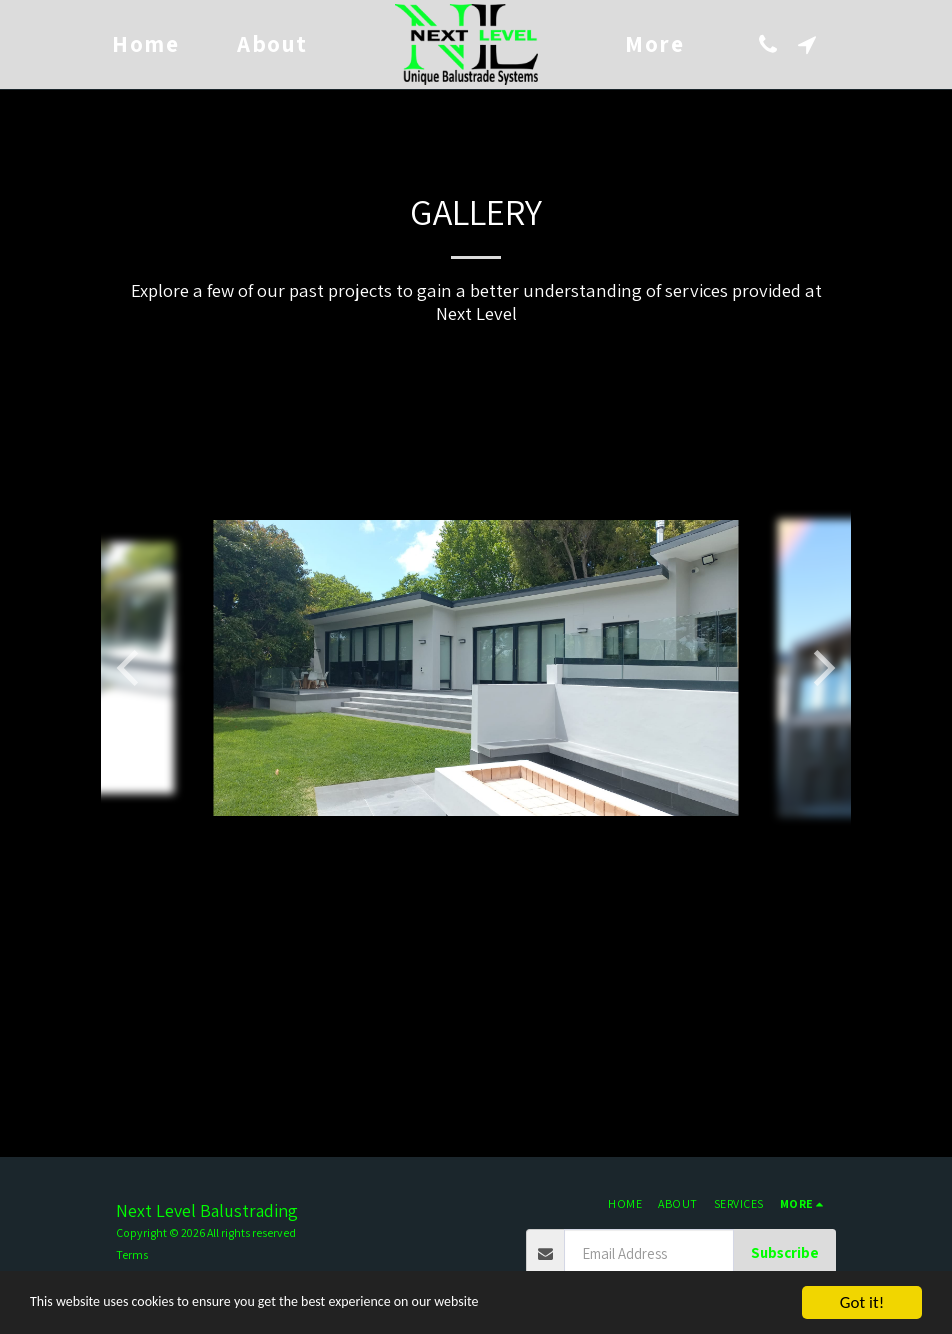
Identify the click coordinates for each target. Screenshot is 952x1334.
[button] (769, 44)
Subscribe (785, 1252)
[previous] (131, 668)
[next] (821, 668)
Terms (132, 1254)
